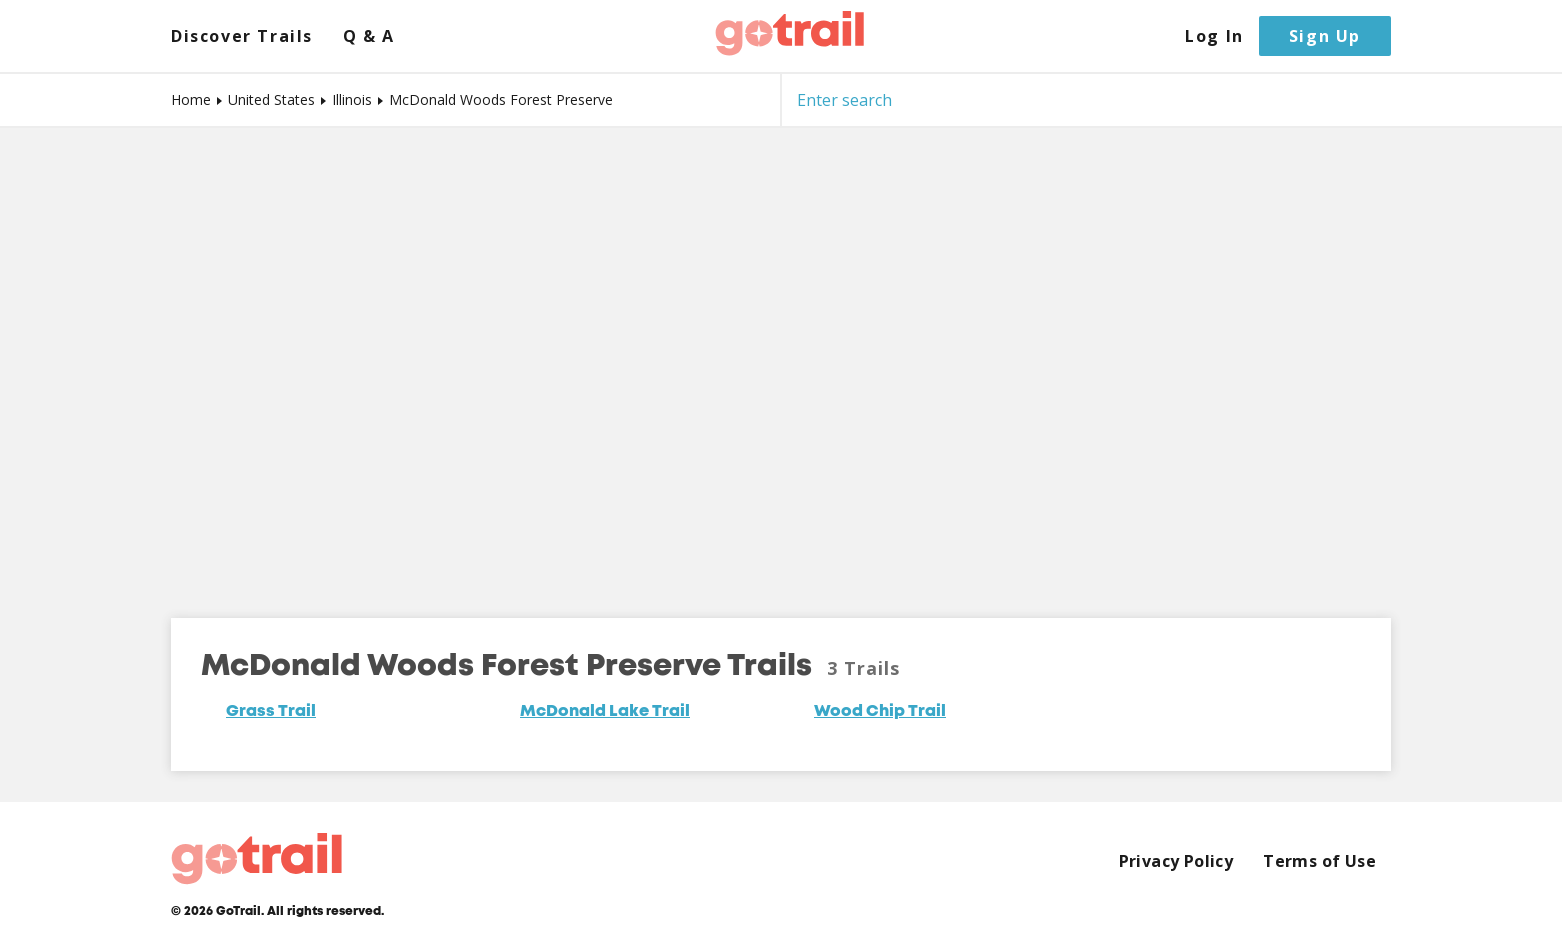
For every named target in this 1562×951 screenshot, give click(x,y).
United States (271, 99)
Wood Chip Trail (880, 712)
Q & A (369, 36)
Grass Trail (271, 712)
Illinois (352, 99)
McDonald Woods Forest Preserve (501, 99)
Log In (1214, 36)
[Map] (781, 358)
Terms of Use (1319, 861)
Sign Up (1325, 36)
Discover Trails (242, 36)
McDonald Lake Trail (605, 712)
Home (191, 99)
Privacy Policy (1176, 861)
